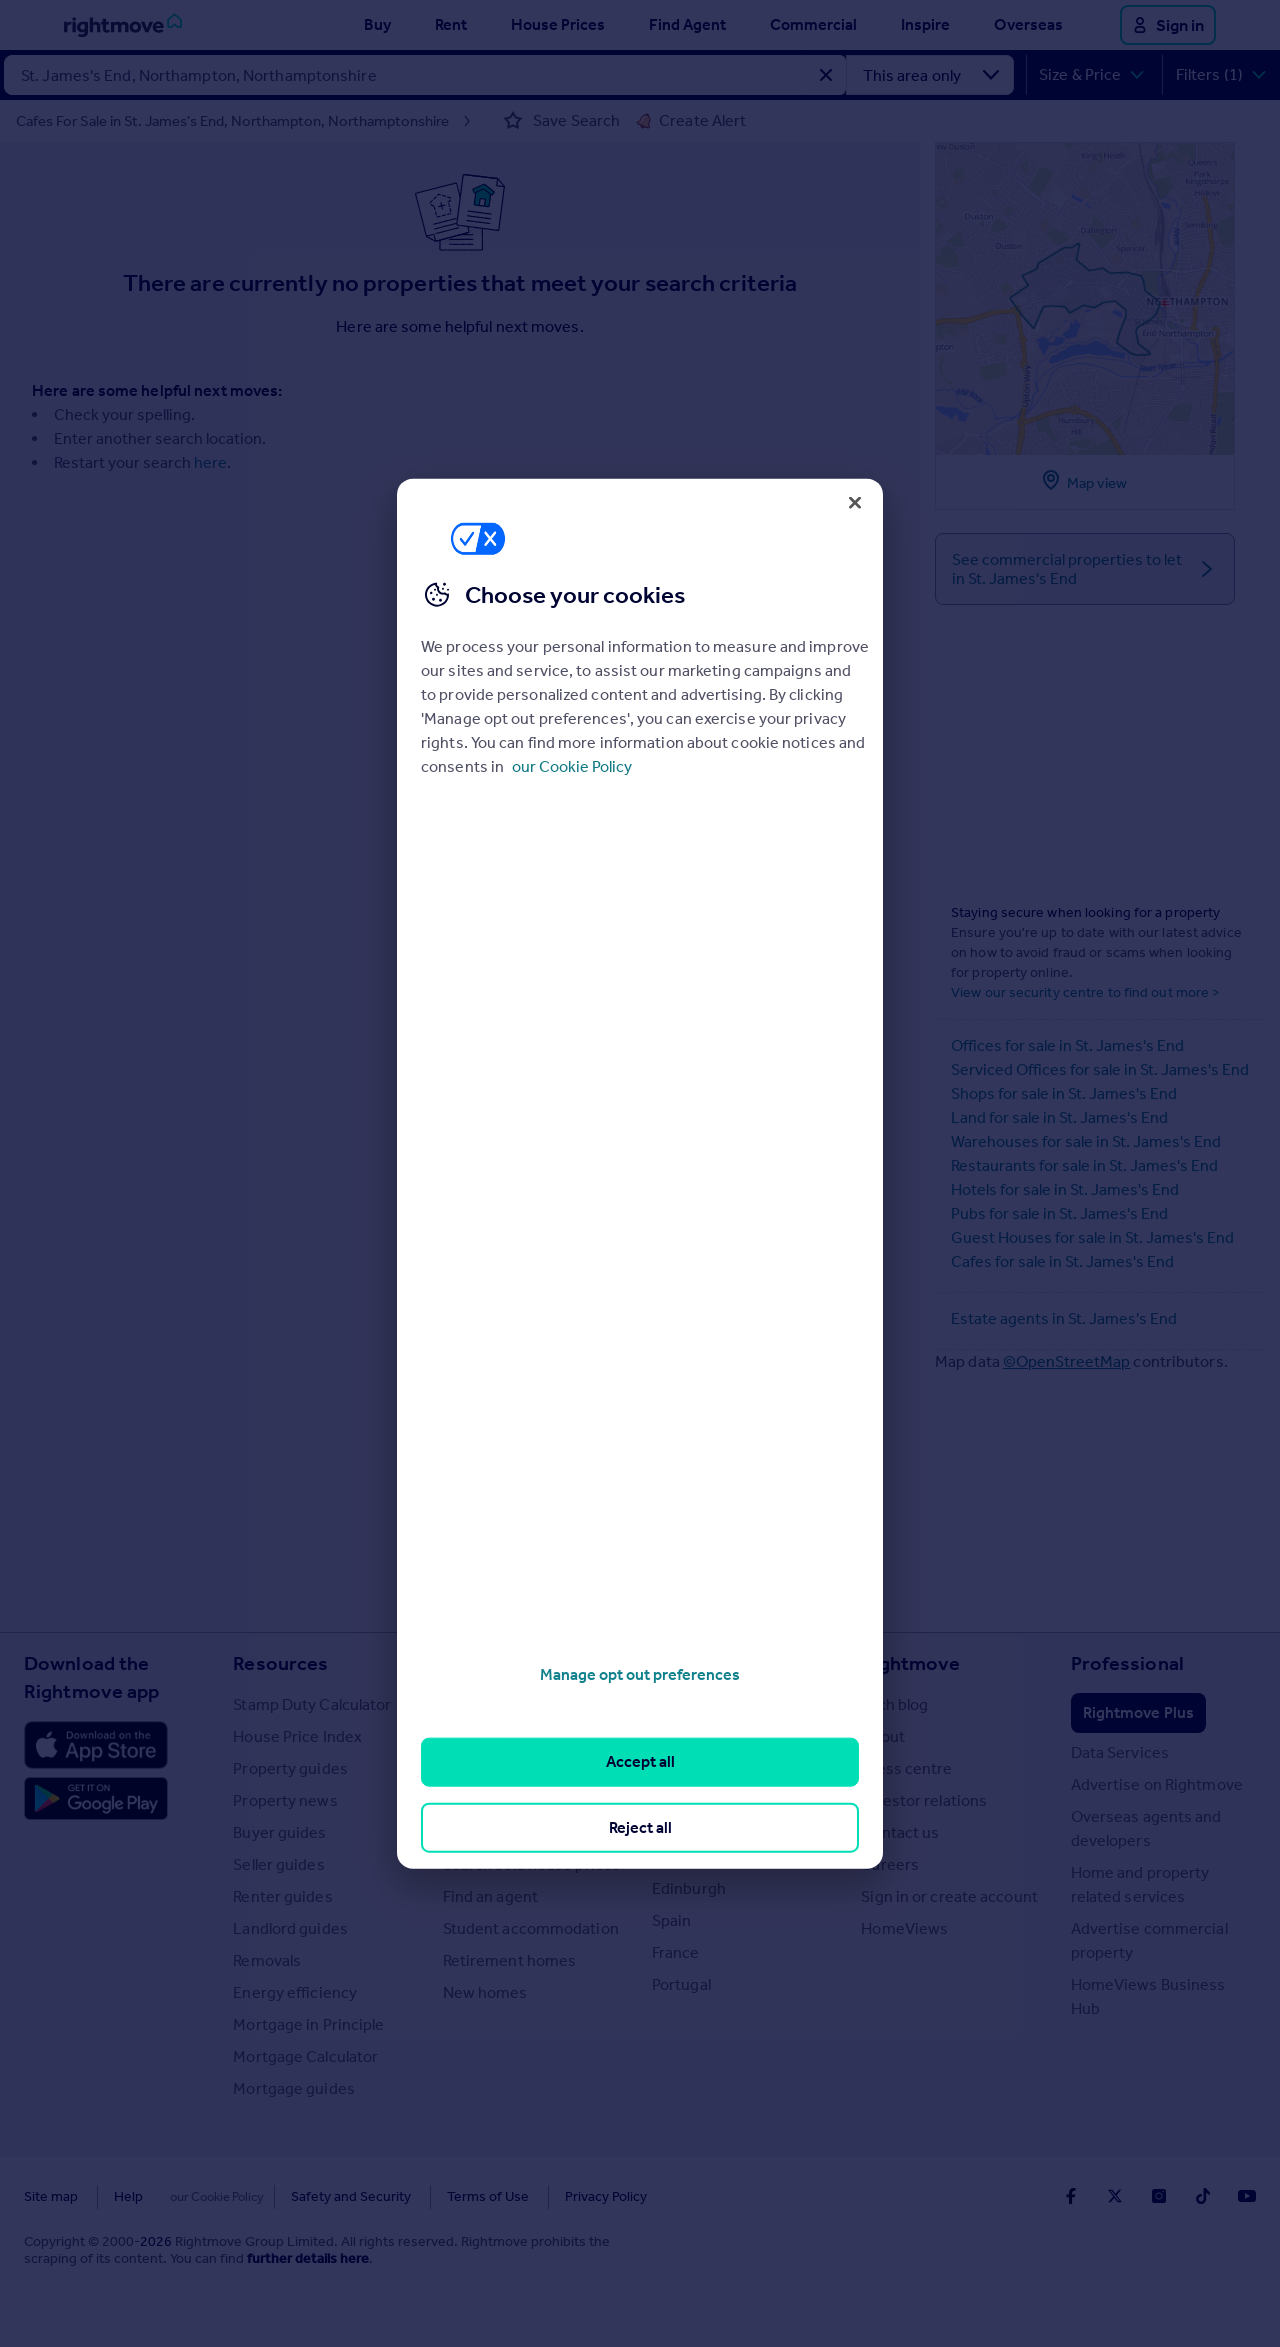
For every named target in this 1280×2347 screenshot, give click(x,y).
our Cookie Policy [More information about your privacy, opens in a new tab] (572, 766)
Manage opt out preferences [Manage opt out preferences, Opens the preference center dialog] (640, 1674)
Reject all (640, 1826)
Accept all (640, 1761)
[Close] (855, 502)
